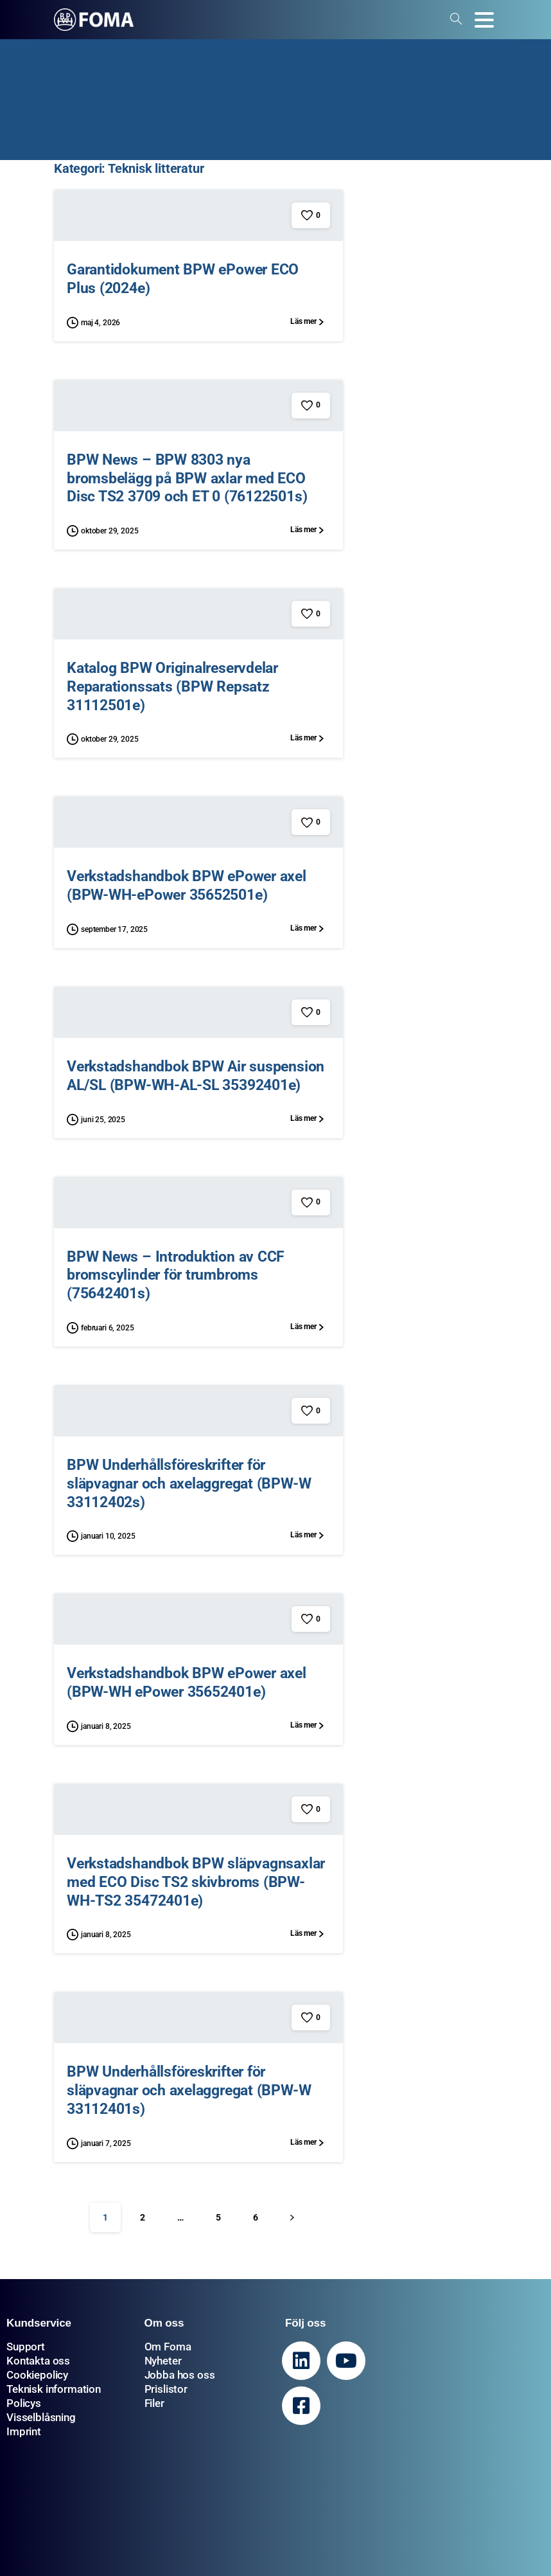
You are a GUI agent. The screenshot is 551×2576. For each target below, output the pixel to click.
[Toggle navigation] (484, 20)
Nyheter (163, 2360)
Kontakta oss (38, 2360)
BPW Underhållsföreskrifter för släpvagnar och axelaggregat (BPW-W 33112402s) (189, 1490)
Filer (154, 2403)
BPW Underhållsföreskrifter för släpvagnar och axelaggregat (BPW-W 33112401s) (189, 2097)
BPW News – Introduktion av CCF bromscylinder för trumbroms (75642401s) (175, 1282)
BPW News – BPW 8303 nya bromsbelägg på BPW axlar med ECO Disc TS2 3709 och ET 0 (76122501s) (187, 478)
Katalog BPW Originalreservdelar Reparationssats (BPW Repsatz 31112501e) (172, 693)
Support (25, 2346)
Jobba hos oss (179, 2374)
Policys (23, 2403)
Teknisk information (53, 2389)
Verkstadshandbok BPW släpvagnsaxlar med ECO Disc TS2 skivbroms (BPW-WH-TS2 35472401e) (196, 1888)
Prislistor (166, 2389)
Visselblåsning (41, 2417)
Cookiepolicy (37, 2374)
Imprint (23, 2431)
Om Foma (167, 2346)
